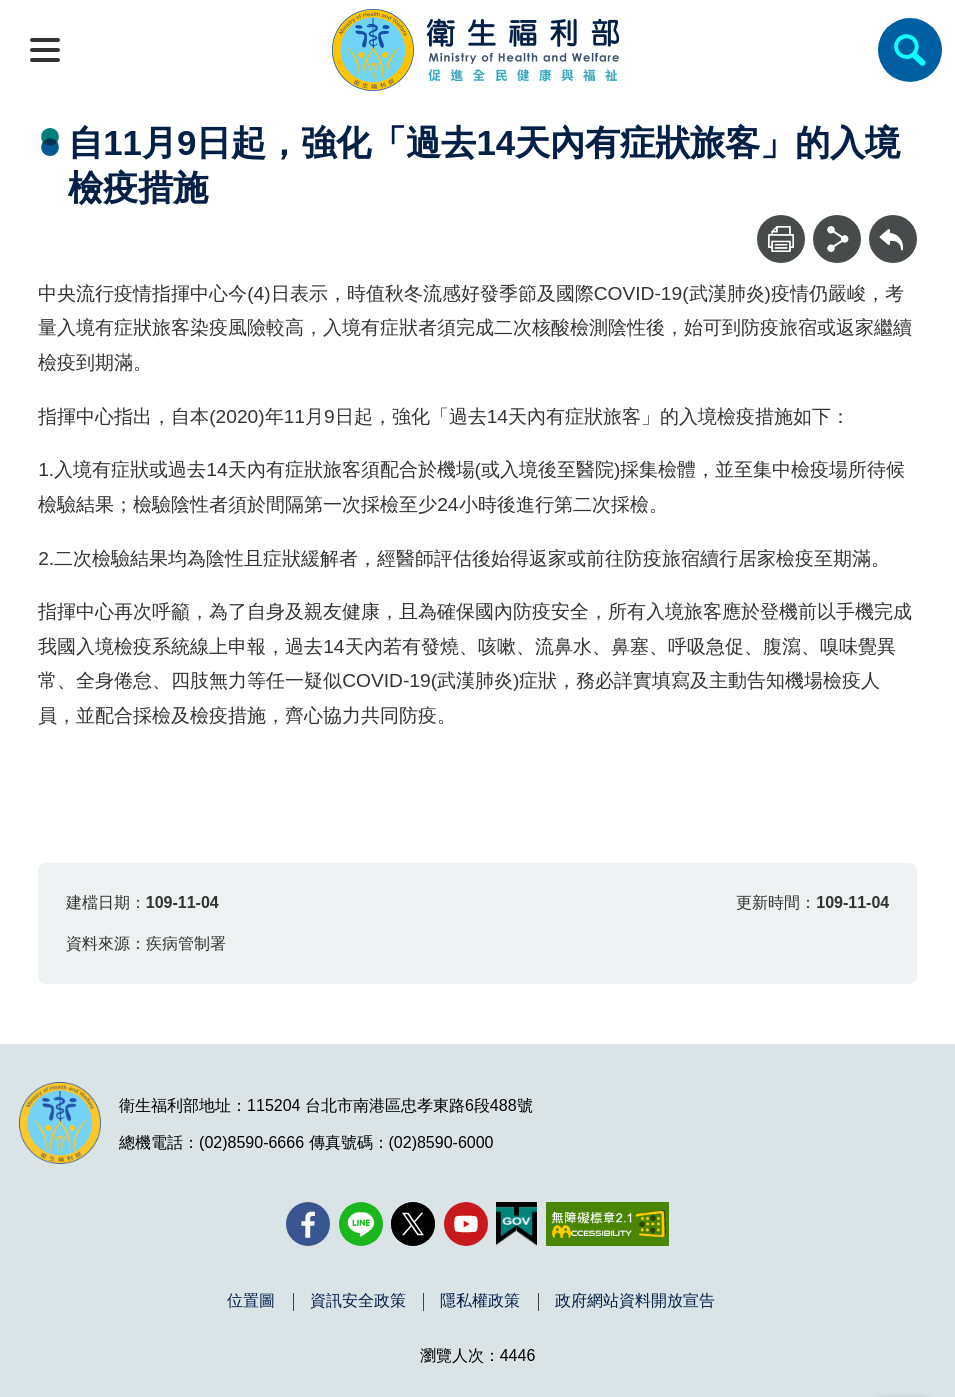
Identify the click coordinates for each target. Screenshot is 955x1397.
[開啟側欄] (45, 50)
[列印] (781, 239)
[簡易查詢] (910, 50)
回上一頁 (893, 224)
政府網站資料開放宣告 (635, 1301)
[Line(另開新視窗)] (361, 1224)
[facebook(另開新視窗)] (308, 1224)
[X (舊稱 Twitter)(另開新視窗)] (413, 1224)
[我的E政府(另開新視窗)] (516, 1224)
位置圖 (251, 1301)
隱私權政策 (480, 1301)
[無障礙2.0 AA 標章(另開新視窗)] (607, 1224)
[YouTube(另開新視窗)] (466, 1224)
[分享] (837, 239)
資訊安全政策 (358, 1301)
